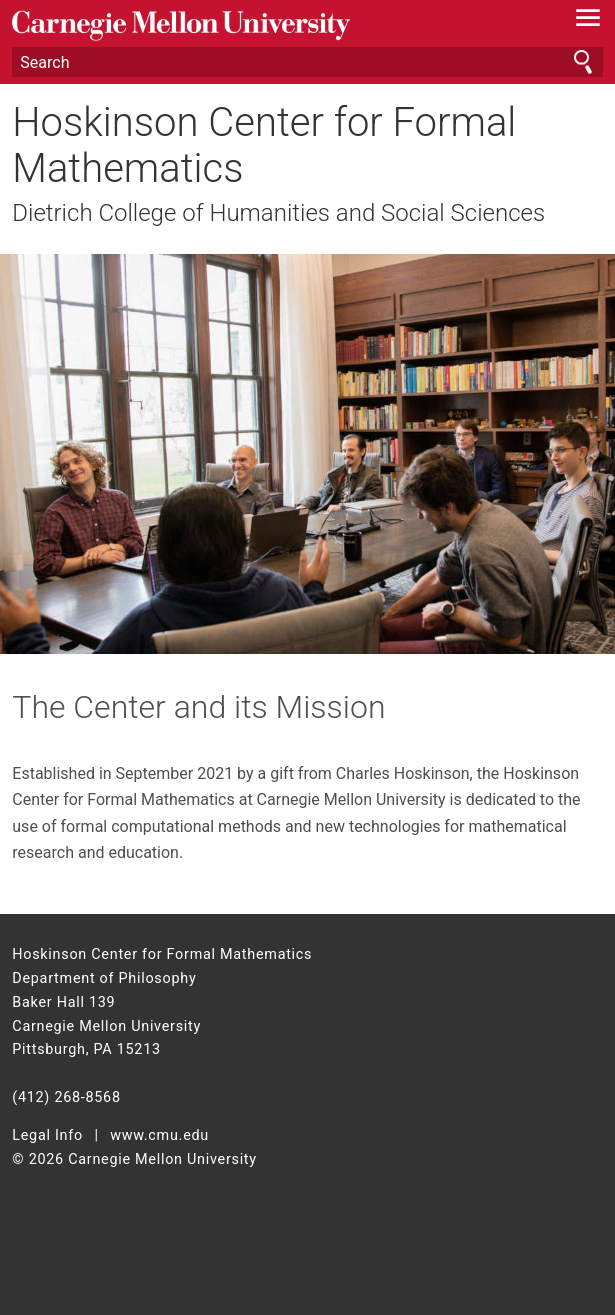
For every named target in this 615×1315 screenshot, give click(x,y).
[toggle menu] (588, 22)
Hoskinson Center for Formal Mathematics (264, 146)
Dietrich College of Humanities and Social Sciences (278, 213)
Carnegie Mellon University (263, 25)
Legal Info (47, 1135)
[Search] (307, 62)
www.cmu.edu (159, 1135)
